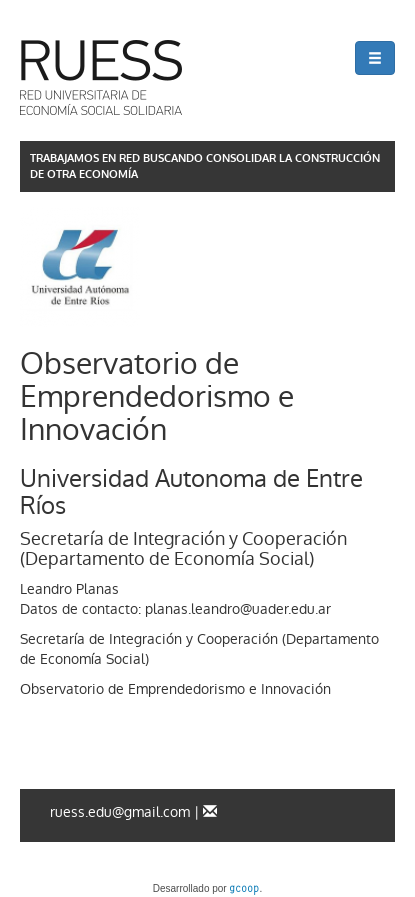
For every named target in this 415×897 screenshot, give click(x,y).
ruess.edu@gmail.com (120, 812)
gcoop (244, 890)
